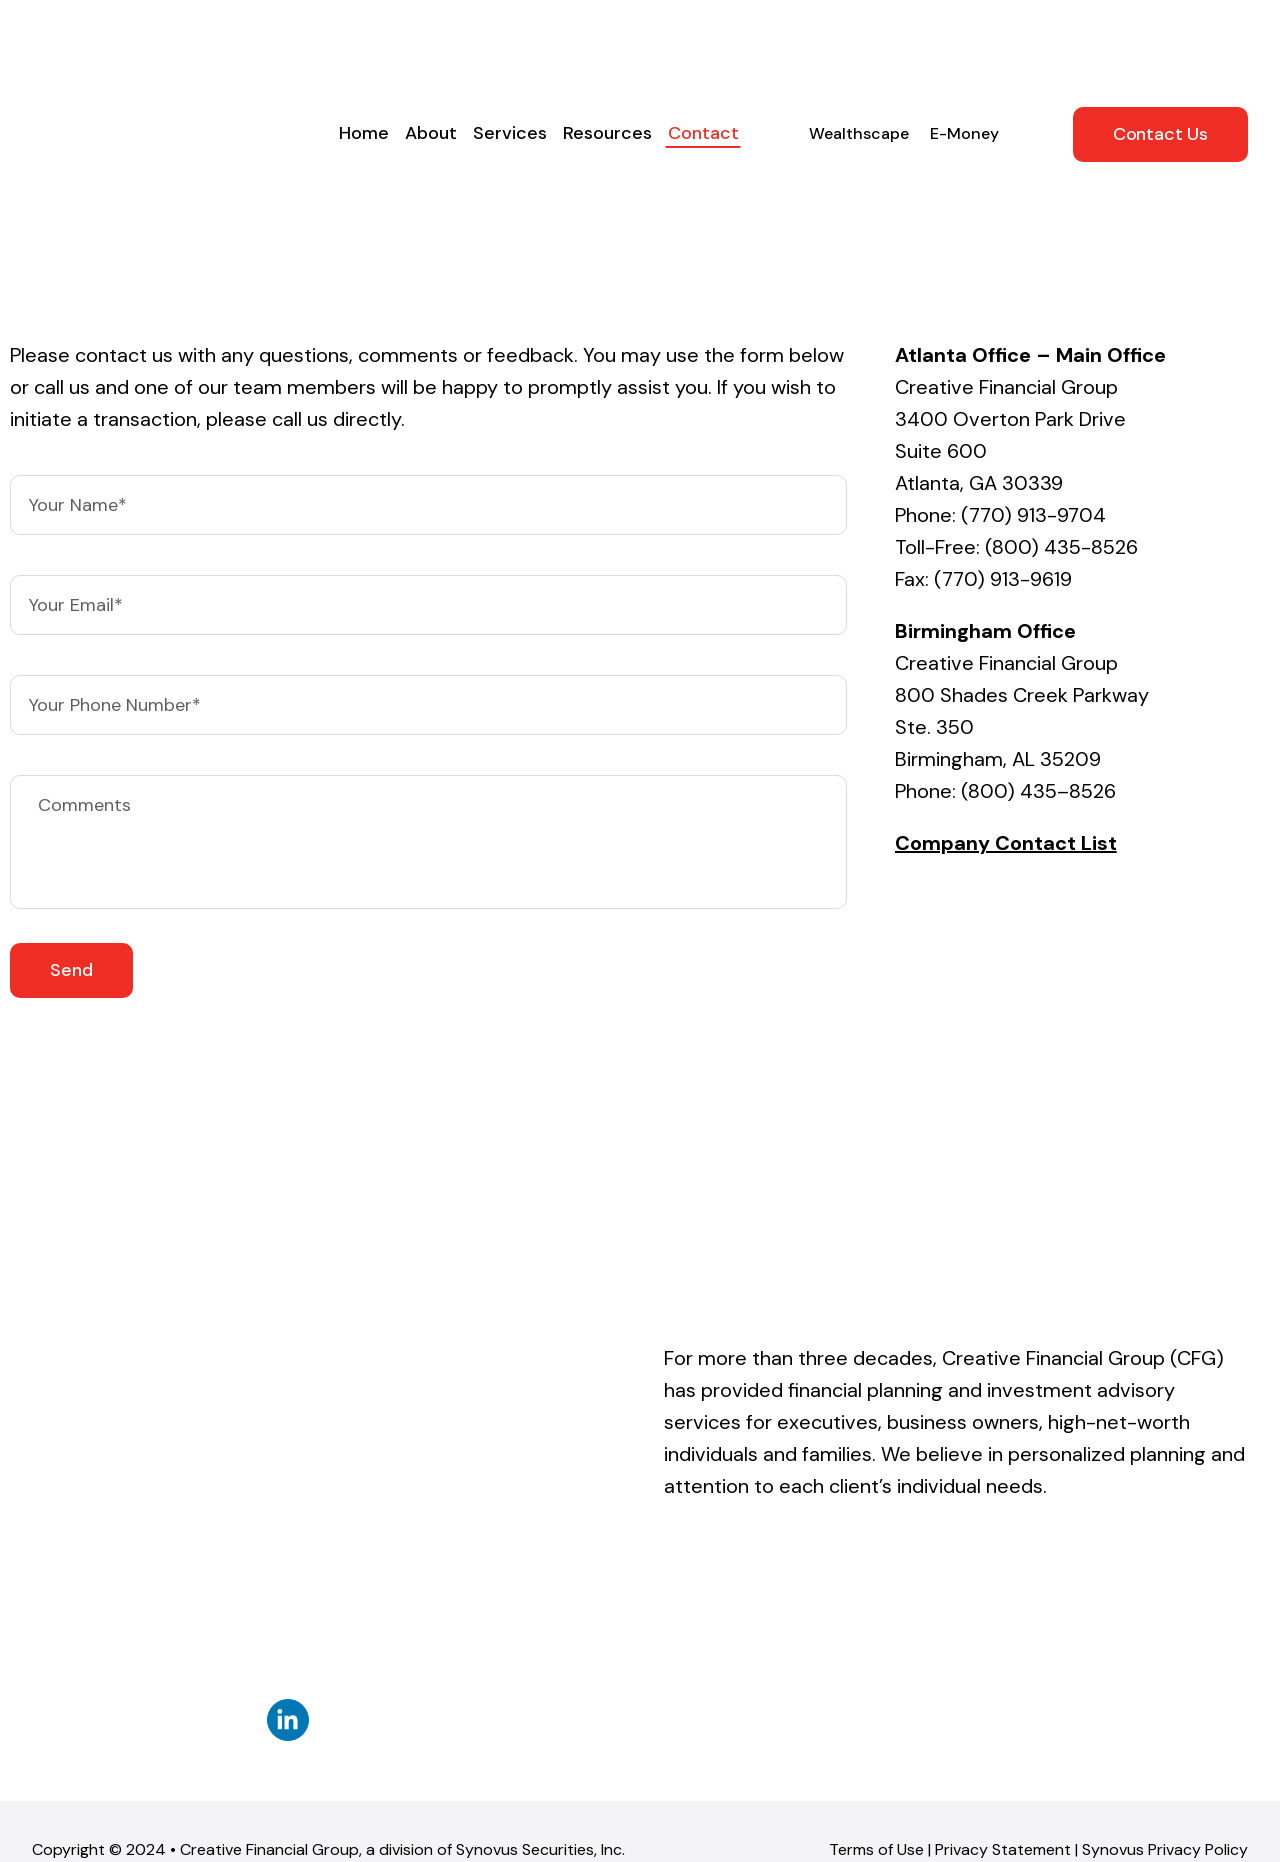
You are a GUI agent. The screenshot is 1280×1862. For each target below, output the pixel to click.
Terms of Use (876, 1587)
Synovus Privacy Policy (1165, 1587)
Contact (703, 55)
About (431, 55)
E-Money (964, 55)
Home (364, 55)
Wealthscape (859, 55)
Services (510, 55)
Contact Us (1160, 56)
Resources (607, 55)
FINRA (1037, 1645)
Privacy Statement (1003, 1587)
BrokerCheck (384, 1773)
